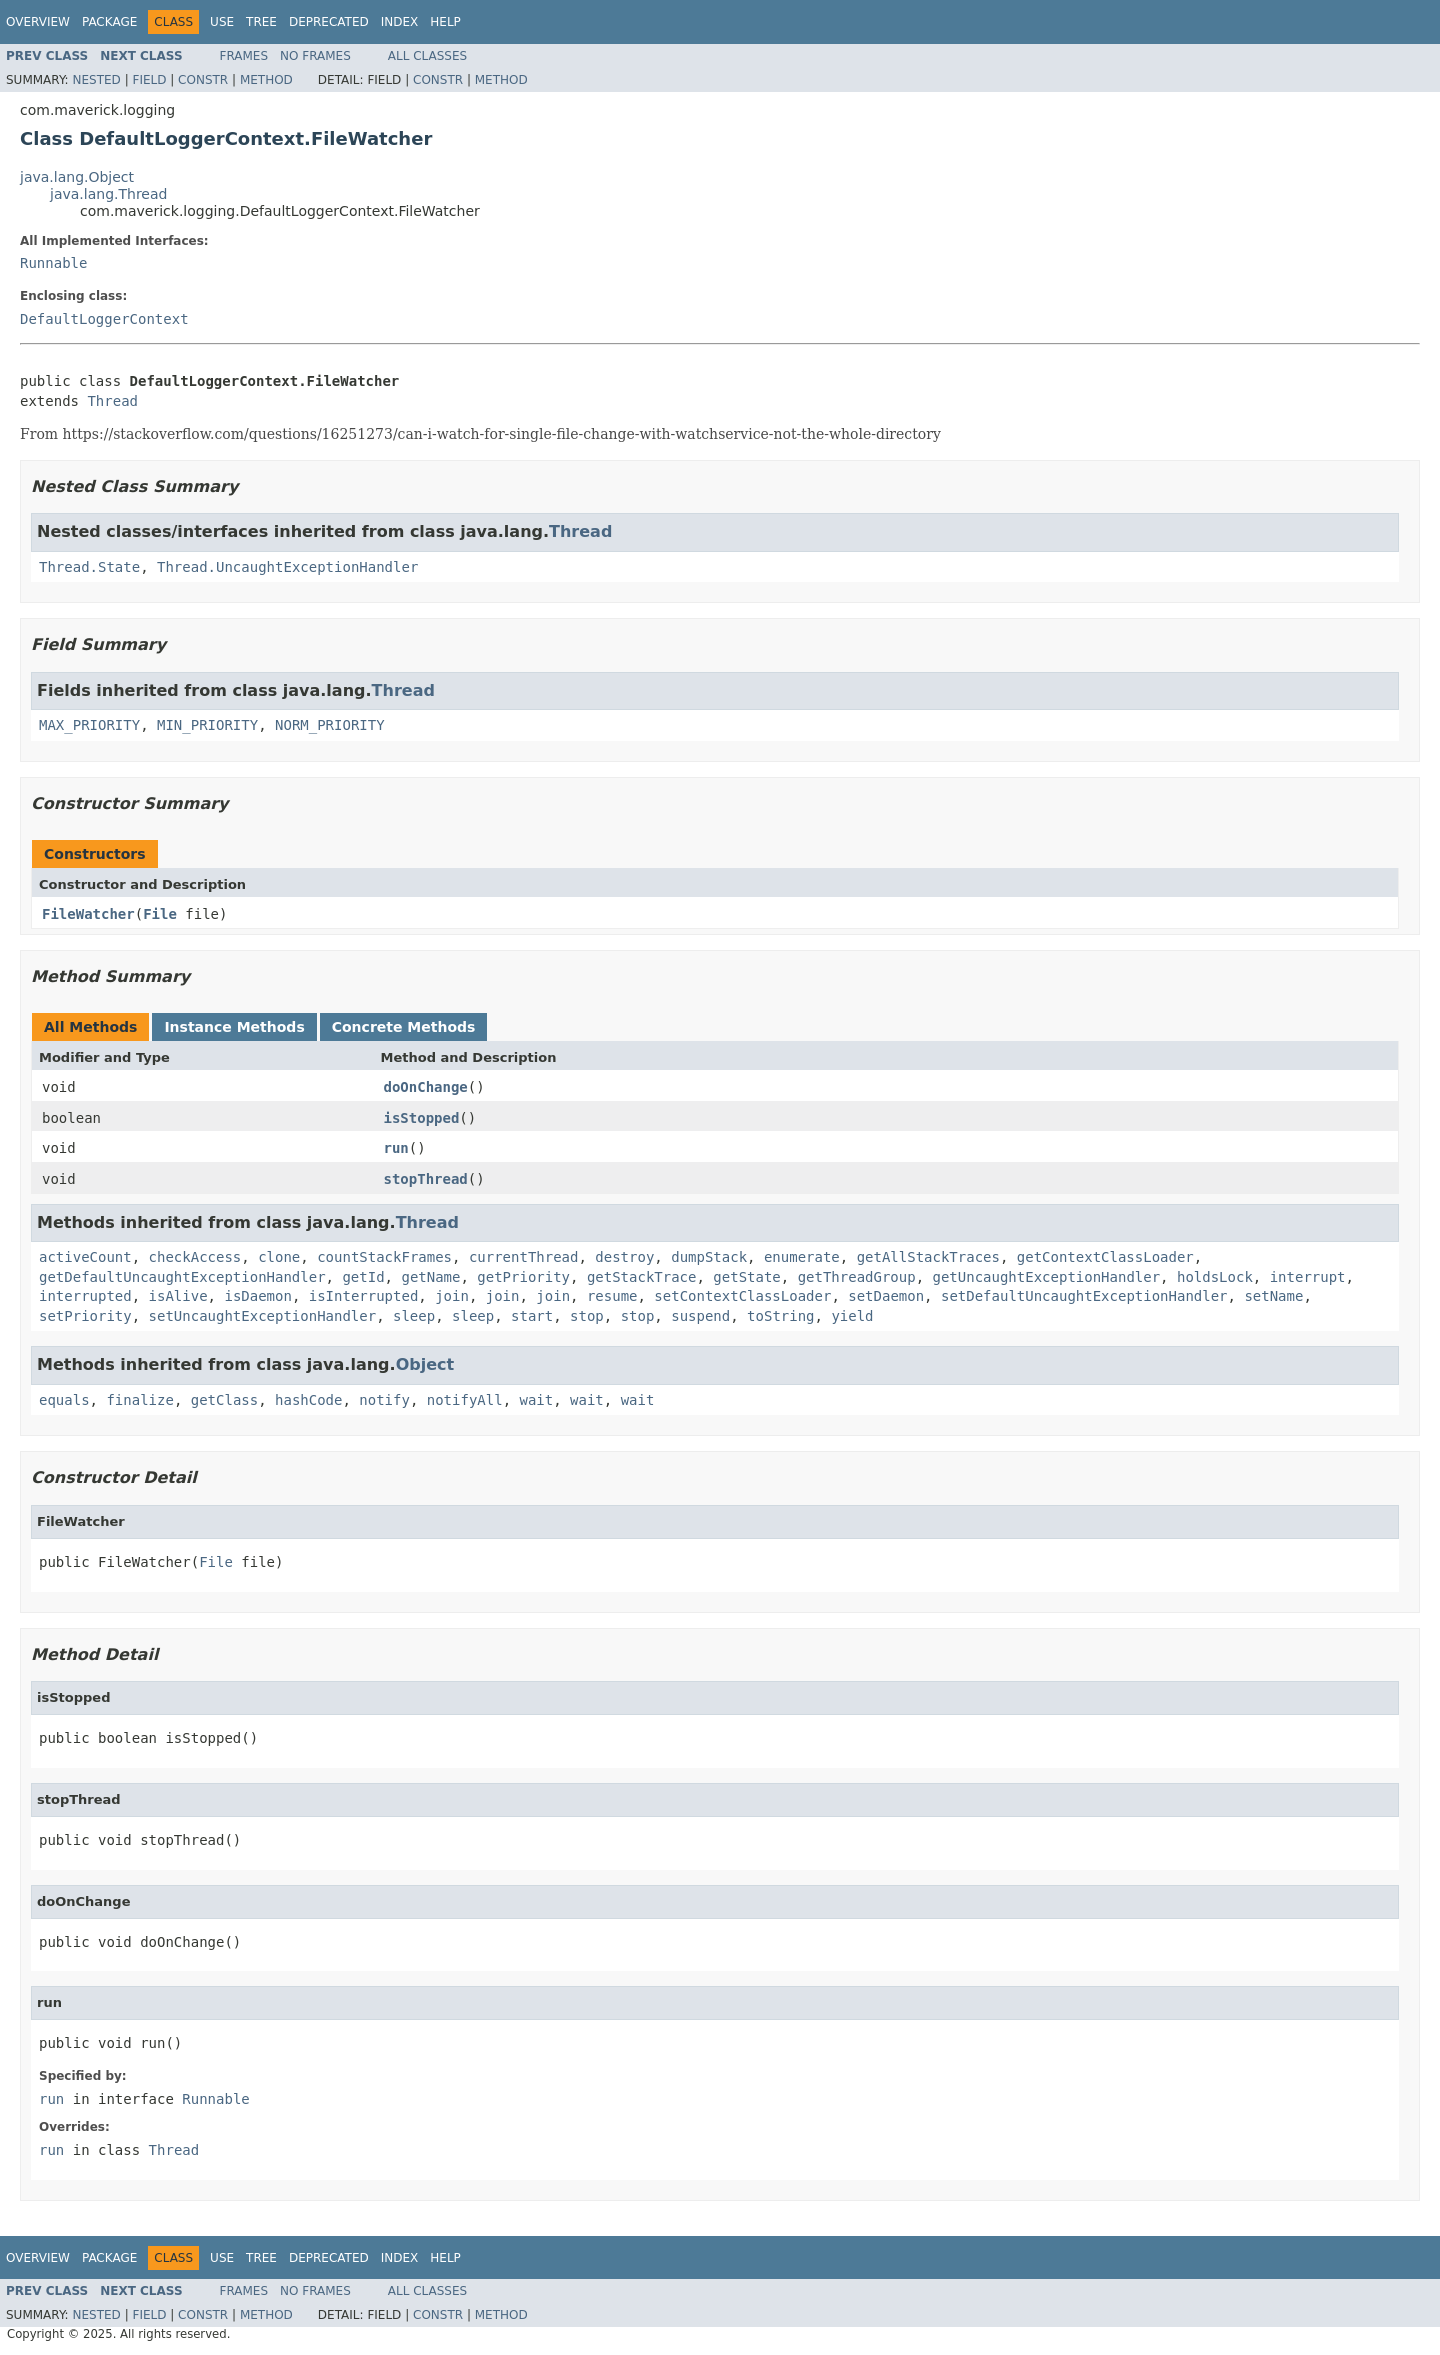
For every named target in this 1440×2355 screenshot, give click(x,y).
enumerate (802, 1257)
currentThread (524, 1257)
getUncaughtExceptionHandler (1047, 1277)
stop (587, 1316)
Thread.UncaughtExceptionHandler (287, 567)
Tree (261, 22)
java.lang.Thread (108, 194)
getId (363, 1277)
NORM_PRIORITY (330, 725)
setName (1273, 1296)
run (396, 1148)
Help (445, 22)
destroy (624, 1257)
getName (430, 1277)
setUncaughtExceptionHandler (263, 1316)
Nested (96, 80)
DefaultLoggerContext (104, 319)
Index (400, 22)
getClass (224, 1400)
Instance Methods (234, 1027)
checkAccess (195, 1257)
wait (536, 1400)
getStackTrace (642, 1277)
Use (222, 22)
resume (612, 1296)
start (532, 1316)
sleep (414, 1316)
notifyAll (465, 1400)
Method (266, 80)
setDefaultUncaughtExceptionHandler (1084, 1296)
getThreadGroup (857, 1277)
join (452, 1296)
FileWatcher (88, 914)
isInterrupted (364, 1296)
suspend (700, 1316)
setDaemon (886, 1296)
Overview (38, 22)
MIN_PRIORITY (207, 725)
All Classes (427, 56)
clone (279, 1257)
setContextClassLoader (742, 1296)
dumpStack (709, 1257)
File (160, 914)
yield (852, 1316)
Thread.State (89, 567)
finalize (139, 1400)
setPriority (85, 1316)
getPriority (523, 1277)
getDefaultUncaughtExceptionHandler (182, 1277)
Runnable (53, 263)
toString (780, 1316)
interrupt (1308, 1277)
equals (64, 1400)
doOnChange (426, 1087)
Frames (244, 56)
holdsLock (1215, 1277)
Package (109, 22)
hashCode (308, 1400)
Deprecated (329, 22)
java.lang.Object (77, 177)
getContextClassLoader (1105, 1257)
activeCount (85, 1257)
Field (149, 80)
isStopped (422, 1118)
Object (425, 1364)
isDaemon (257, 1296)
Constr (203, 80)
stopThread (426, 1179)
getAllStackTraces (928, 1257)
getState (746, 1277)
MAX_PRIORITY (89, 725)
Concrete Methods (404, 1027)
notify (384, 1400)
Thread (112, 401)
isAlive (178, 1296)
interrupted (85, 1296)
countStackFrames (384, 1257)
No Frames (315, 56)
